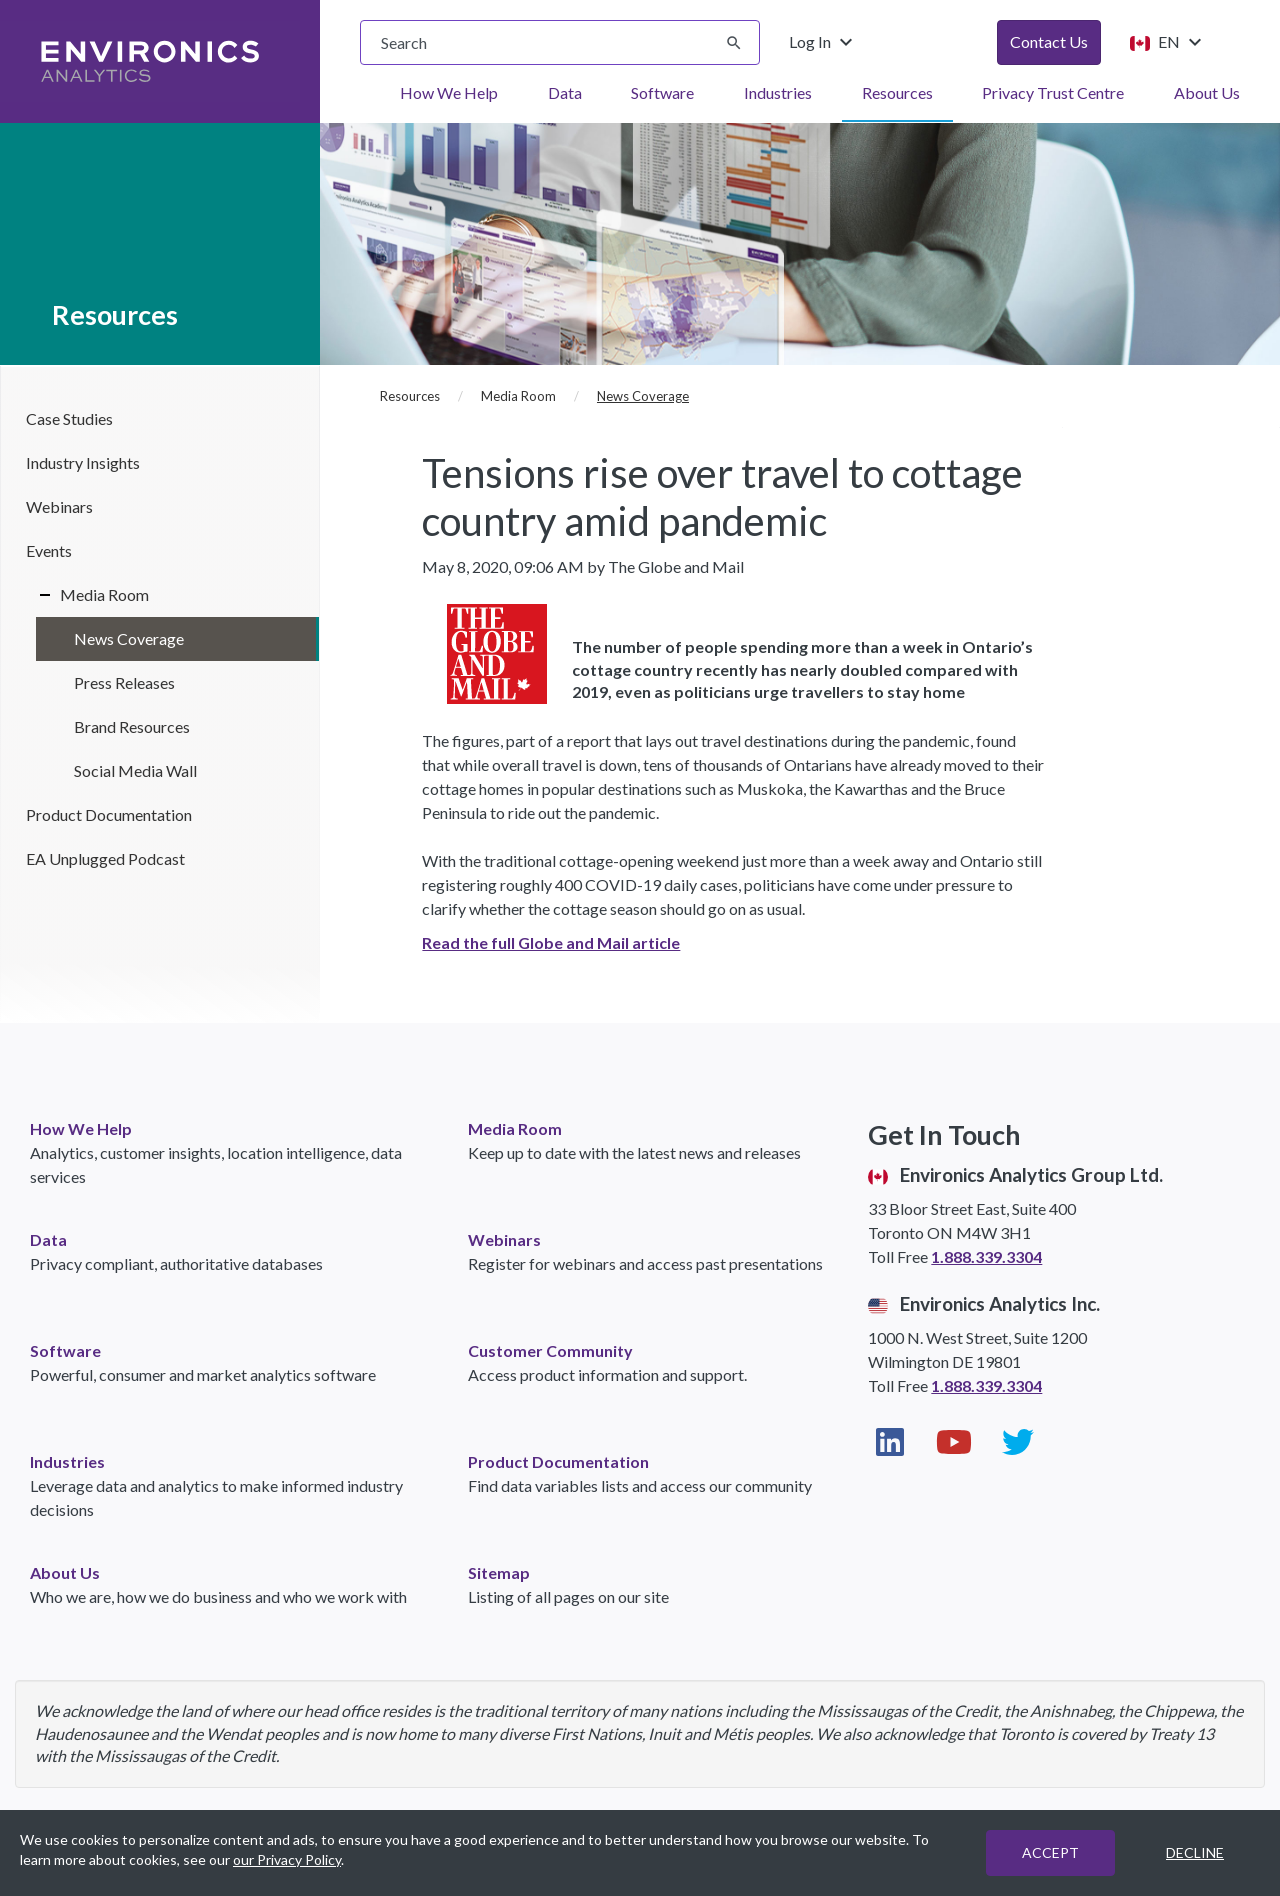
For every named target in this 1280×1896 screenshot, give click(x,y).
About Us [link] (65, 1572)
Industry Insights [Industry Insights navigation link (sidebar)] (83, 462)
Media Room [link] (515, 1128)
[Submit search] (734, 43)
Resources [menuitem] (897, 92)
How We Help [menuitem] (449, 92)
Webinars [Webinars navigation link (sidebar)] (59, 506)
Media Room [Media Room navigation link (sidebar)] (104, 594)
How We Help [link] (81, 1128)
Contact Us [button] (1049, 41)
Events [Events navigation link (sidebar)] (49, 550)
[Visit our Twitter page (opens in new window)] (1018, 1442)
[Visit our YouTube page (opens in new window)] (954, 1442)
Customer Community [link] (550, 1350)
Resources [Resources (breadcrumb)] (410, 396)
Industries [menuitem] (778, 92)
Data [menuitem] (565, 92)
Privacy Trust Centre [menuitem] (1053, 92)
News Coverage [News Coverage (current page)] (643, 396)
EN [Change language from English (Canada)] (1165, 42)
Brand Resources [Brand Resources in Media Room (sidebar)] (132, 726)
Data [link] (48, 1239)
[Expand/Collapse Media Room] (38, 595)
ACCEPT (1050, 1852)
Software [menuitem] (662, 92)
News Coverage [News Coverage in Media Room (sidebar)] (129, 638)
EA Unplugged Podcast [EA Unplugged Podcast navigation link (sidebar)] (105, 858)
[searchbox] (560, 42)
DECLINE (1195, 1852)
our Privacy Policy (287, 1859)
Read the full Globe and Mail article (551, 942)
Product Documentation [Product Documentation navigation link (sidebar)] (109, 814)
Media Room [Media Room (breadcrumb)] (518, 396)
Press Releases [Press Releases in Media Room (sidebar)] (124, 682)
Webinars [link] (504, 1239)
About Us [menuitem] (1207, 92)
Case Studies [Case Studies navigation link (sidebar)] (69, 418)
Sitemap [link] (499, 1572)
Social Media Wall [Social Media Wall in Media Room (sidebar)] (135, 770)
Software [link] (65, 1350)
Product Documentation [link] (558, 1461)
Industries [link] (67, 1461)
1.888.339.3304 (986, 1256)
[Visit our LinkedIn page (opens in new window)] (890, 1442)
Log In (823, 42)
